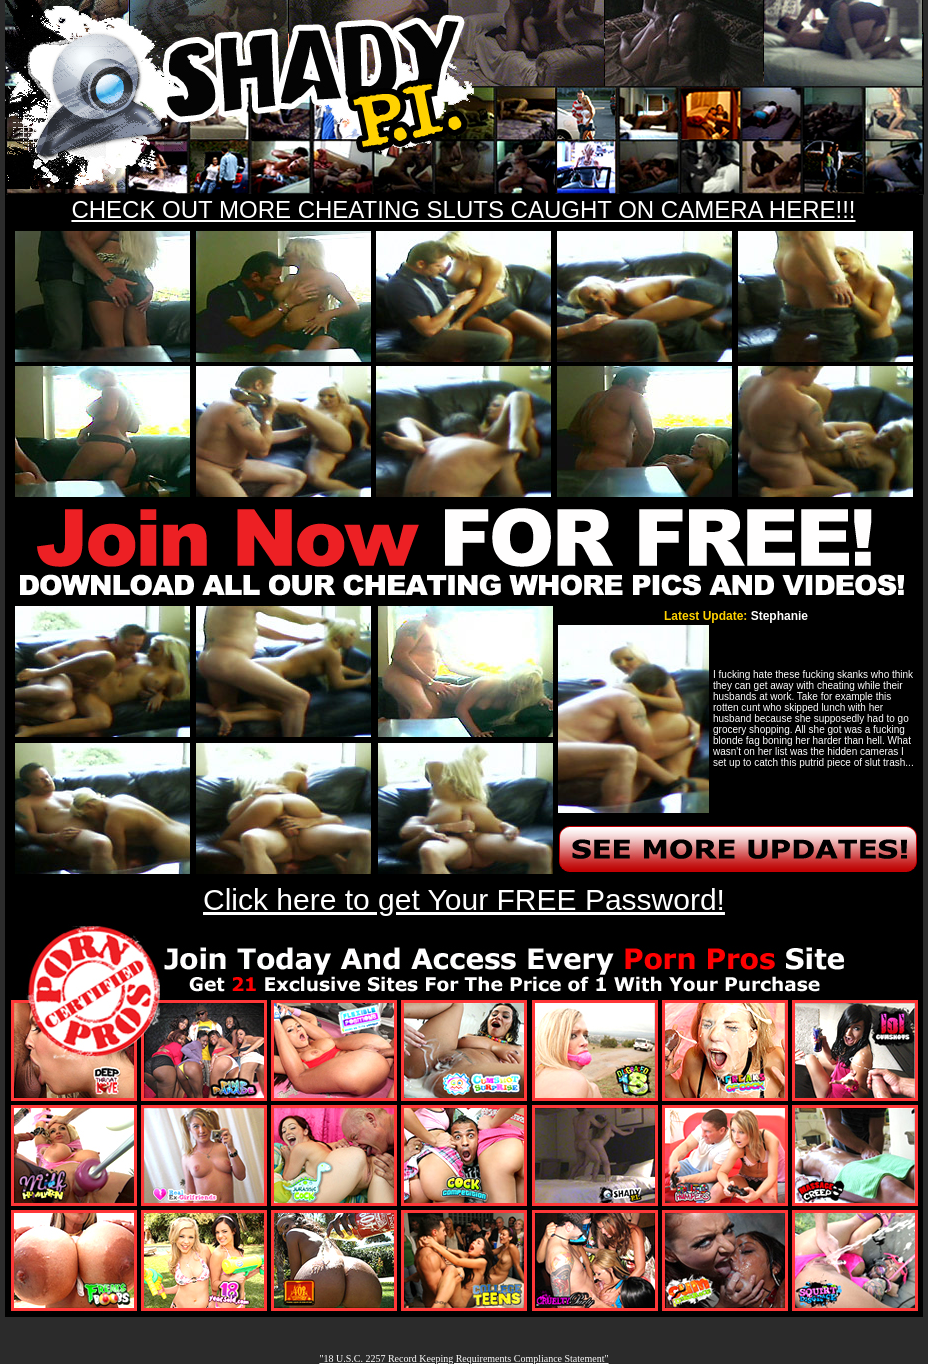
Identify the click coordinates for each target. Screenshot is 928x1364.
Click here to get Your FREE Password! (464, 899)
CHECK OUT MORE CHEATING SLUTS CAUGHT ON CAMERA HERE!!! (463, 209)
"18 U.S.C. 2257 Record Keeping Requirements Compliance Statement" (463, 1358)
